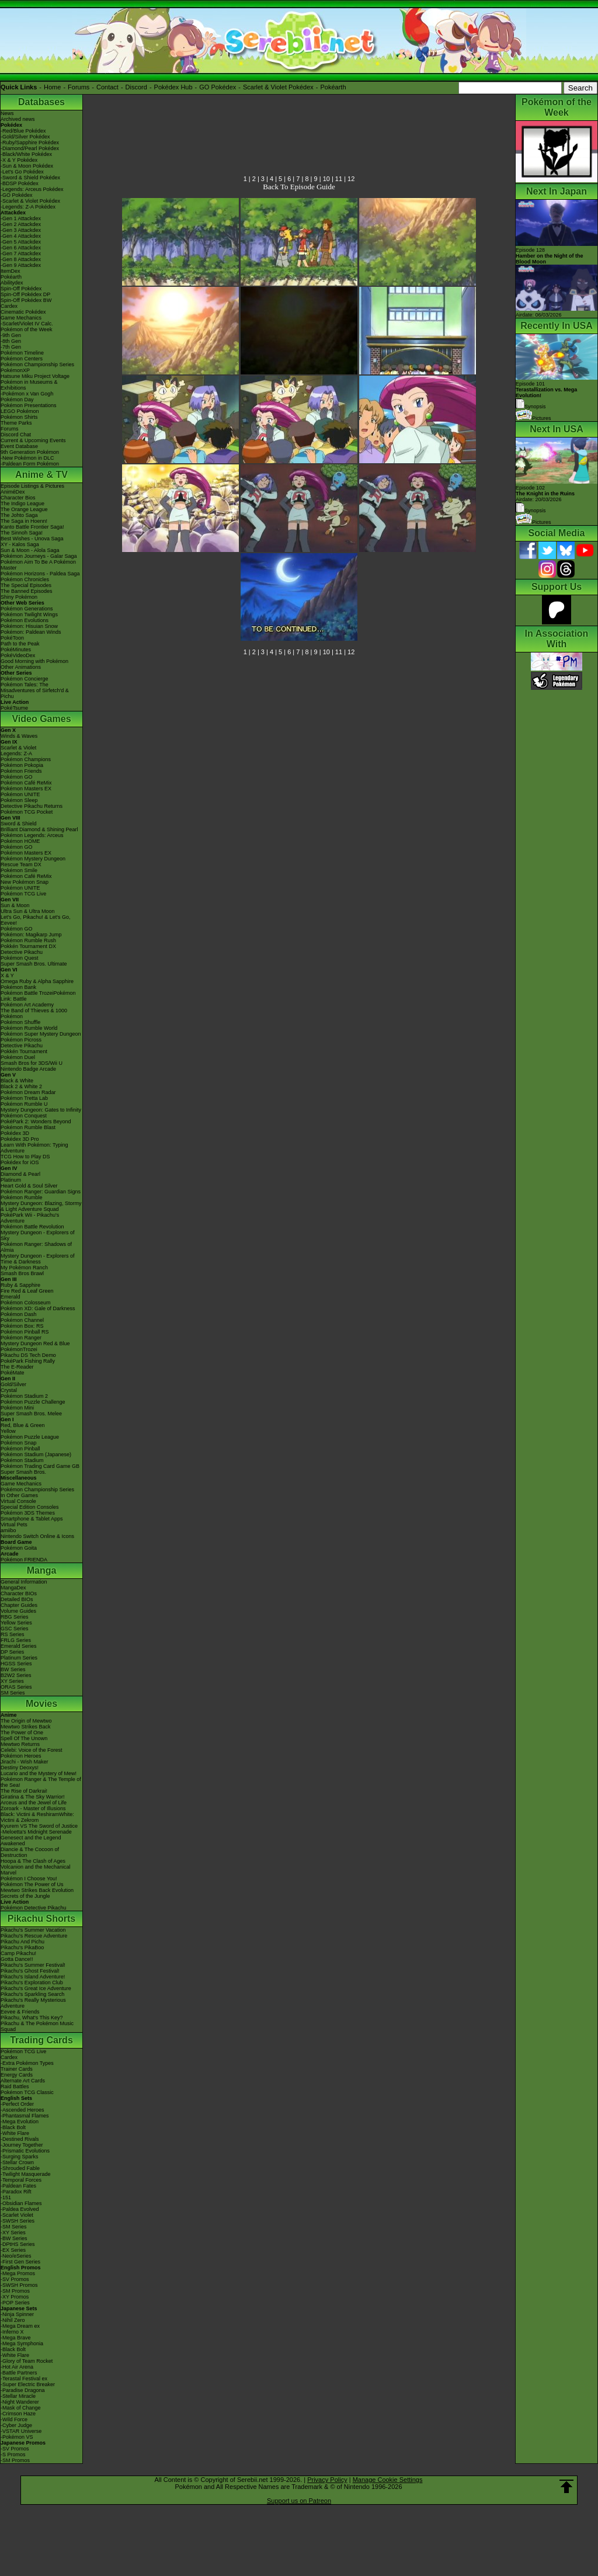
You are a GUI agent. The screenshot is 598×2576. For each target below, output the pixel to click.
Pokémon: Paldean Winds (31, 632)
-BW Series (14, 2238)
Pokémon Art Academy (27, 1005)
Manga (42, 1570)
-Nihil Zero (13, 2320)
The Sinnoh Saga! (22, 533)
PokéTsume (14, 708)
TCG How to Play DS (25, 1156)
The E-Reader (17, 1367)
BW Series (13, 1669)
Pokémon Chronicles (25, 579)
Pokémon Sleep (19, 800)
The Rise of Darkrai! (24, 1791)
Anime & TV (41, 475)
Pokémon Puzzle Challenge (33, 1402)
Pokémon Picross (21, 1040)
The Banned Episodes (27, 591)
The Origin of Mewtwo (26, 1721)
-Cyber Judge (16, 2425)
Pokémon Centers (22, 359)
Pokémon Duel (18, 1057)
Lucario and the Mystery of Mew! (39, 1773)
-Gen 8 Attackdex (21, 259)
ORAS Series (16, 1687)
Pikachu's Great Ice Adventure (36, 1988)
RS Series (13, 1634)
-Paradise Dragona (23, 2390)
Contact (107, 87)
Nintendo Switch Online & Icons (37, 1536)
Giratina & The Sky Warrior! (33, 1797)
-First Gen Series (20, 2262)
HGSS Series (16, 1664)
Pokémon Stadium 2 (24, 1396)
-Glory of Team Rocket (27, 2361)
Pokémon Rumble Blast (28, 1127)
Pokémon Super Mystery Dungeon (41, 1034)
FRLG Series (16, 1640)
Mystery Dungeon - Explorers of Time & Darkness (38, 1259)
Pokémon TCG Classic (27, 2092)
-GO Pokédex (17, 195)
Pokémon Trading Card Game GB (40, 1466)
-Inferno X (12, 2332)
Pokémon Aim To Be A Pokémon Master (38, 565)
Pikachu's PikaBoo (22, 1947)
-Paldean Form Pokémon (30, 464)
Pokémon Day (17, 399)
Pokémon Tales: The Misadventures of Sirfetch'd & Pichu (35, 690)
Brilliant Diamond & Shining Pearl (39, 829)
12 (350, 178)
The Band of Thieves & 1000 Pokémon (34, 1013)
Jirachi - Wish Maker (24, 1762)
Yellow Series (16, 1623)
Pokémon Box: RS (22, 1326)
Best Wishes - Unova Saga (32, 538)
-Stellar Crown (17, 2162)
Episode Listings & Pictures (32, 486)
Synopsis (531, 510)
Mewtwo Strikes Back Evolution (37, 1890)
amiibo (8, 1530)
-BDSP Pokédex (20, 183)
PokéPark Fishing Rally (28, 1361)
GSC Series (15, 1628)
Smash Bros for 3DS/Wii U (31, 1063)
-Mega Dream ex (20, 2326)
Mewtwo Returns (20, 1744)
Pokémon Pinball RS (25, 1332)
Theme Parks (16, 423)
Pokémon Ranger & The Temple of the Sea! (41, 1782)
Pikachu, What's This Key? (32, 2017)
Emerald (10, 1297)
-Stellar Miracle (18, 2396)
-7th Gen (11, 347)
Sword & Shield (19, 824)
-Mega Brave (16, 2338)
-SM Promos (15, 2291)
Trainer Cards (17, 2069)
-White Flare (15, 2133)
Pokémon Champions (26, 759)
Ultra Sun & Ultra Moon (28, 911)
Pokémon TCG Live (23, 894)
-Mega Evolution (20, 2121)
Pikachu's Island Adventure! (33, 1977)
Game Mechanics (21, 318)
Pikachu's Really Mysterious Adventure (33, 2003)
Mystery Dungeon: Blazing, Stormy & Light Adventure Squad (41, 1206)
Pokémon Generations (27, 609)
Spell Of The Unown (24, 1738)
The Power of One (22, 1732)
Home (52, 87)
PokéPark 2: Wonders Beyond (36, 1121)
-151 (6, 2197)
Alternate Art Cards (23, 2081)
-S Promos (13, 2454)
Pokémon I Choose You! (29, 1878)
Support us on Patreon (299, 2500)
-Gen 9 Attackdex (21, 265)
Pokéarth (333, 87)
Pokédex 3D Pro (20, 1139)
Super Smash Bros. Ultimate (34, 964)
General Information (24, 1582)
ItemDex (10, 271)
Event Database (19, 446)
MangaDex (13, 1588)
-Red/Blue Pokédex (23, 131)
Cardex (9, 306)
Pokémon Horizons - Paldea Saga (40, 574)
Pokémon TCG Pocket (27, 812)
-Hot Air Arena (17, 2367)
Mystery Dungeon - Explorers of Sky (38, 1235)
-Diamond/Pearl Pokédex (30, 148)
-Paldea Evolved (20, 2209)
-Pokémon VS (17, 2437)
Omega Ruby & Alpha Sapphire (37, 981)
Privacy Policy (327, 2479)
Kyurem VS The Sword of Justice (39, 1826)
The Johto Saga (19, 515)
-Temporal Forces (21, 2180)
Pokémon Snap (19, 1443)
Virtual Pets (14, 1524)
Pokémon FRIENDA (24, 1560)
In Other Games (19, 1495)
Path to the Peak (20, 644)
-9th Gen (11, 335)
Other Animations (21, 667)
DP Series (12, 1652)
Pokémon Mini (17, 1408)
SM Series (13, 1693)
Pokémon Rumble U (24, 1104)
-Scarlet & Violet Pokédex (30, 201)
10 (326, 178)
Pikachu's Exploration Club (32, 1982)
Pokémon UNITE (20, 794)
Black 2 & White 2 (21, 1086)
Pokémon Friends (21, 771)
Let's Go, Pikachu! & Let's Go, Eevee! (36, 920)
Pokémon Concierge (24, 679)
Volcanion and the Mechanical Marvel (36, 1870)
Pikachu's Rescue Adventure (34, 1936)
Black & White (17, 1081)
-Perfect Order (17, 2104)
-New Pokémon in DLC (27, 458)
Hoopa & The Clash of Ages (33, 1861)
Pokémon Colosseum (26, 1303)
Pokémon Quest (20, 958)
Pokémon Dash (19, 1314)
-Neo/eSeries (16, 2256)
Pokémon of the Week (26, 329)
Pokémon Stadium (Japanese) (36, 1454)
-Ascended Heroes (22, 2110)
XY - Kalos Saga (20, 544)
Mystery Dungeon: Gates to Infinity (41, 1110)
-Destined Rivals (20, 2139)
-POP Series (15, 2303)
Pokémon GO (17, 777)
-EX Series (13, 2250)
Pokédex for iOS (20, 1162)
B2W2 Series (16, 1675)
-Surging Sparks (20, 2157)
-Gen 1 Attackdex (21, 218)
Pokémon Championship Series (37, 364)
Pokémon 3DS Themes (28, 1513)
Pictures (533, 418)
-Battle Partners (19, 2373)
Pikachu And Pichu (22, 1942)
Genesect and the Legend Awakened (31, 1840)
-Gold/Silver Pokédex (25, 137)
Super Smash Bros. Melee (31, 1414)
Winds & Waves (19, 736)
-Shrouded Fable (20, 2168)
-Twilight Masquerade (26, 2174)
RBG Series (15, 1617)
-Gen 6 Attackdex (21, 248)
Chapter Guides (19, 1605)
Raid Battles (15, 2086)
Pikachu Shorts (41, 1919)
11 (338, 178)
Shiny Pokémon (19, 597)
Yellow (8, 1431)
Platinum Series (19, 1658)
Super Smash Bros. (23, 1472)
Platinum (11, 1180)
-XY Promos (15, 2297)
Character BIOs (19, 1593)
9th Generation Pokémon (30, 452)
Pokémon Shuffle (20, 1022)
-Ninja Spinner (17, 2314)
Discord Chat (16, 435)
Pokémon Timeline (22, 353)
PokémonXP (15, 370)
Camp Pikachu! (18, 1953)
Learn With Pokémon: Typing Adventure (34, 1148)
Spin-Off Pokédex (21, 288)
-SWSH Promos (19, 2285)
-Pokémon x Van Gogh (27, 394)
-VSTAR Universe (21, 2431)
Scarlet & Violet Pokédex (278, 87)
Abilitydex (12, 283)
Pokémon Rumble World (29, 1028)
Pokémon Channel (22, 1320)
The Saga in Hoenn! (24, 521)
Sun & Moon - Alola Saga (30, 550)
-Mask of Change (21, 2408)
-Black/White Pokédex (26, 154)
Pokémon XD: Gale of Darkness (38, 1308)
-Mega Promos (18, 2273)
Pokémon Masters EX (26, 788)
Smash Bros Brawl (22, 1273)
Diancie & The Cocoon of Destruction (30, 1852)
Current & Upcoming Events (33, 440)
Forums (78, 87)
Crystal (9, 1390)
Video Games (41, 719)
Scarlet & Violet (18, 748)
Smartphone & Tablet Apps (31, 1519)
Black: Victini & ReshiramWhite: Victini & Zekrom (37, 1817)
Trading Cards (41, 2040)
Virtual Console (18, 1501)
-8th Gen (11, 341)
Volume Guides (18, 1611)
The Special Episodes (26, 585)
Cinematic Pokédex (23, 312)
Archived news (18, 119)
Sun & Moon (15, 905)
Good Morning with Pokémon (34, 661)
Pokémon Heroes (21, 1756)
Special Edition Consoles (30, 1507)
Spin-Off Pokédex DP (25, 294)
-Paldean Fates (18, 2186)
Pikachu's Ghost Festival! (30, 1971)
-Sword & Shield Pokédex (30, 177)
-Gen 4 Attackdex (21, 236)
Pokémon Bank (18, 987)
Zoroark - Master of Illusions (33, 1808)
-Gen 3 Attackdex (21, 230)
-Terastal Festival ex (24, 2378)
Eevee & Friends (20, 2012)
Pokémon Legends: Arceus (32, 835)
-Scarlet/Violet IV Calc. (27, 324)
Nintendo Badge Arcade (28, 1069)
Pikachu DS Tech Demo (28, 1355)
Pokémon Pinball (20, 1449)
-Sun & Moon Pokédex (27, 166)
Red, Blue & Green (23, 1425)
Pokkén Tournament (24, 1051)
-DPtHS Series (18, 2244)
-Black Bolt (13, 2127)
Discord (136, 87)
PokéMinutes (16, 649)
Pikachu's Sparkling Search (32, 1994)
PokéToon (12, 638)
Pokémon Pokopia (22, 765)
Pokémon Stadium (22, 1460)
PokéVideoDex (18, 655)
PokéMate (13, 1373)
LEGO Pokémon (20, 411)
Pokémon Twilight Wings (29, 614)
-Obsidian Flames (21, 2203)
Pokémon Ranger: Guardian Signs (41, 1192)
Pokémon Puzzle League (30, 1437)
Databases (41, 102)
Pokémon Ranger (21, 1338)
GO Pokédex (217, 87)
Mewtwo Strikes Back (26, 1727)
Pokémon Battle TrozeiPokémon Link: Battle (38, 996)
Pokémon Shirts (19, 417)
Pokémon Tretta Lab (24, 1098)
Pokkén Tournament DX (28, 946)
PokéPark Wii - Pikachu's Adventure (30, 1218)
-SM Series (14, 2227)
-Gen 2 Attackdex (21, 224)
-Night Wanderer (20, 2402)
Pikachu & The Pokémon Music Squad (37, 2026)
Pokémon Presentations (29, 405)
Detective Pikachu (22, 952)
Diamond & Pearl (20, 1174)
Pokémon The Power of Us (32, 1884)
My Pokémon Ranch (24, 1267)
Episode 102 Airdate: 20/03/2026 (545, 493)
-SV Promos (15, 2279)
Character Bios (18, 498)
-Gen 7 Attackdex (21, 253)
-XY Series (13, 2232)
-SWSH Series (17, 2221)
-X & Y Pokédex (19, 160)
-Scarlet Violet (17, 2215)
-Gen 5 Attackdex (21, 242)
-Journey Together (22, 2145)
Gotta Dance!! (17, 1959)
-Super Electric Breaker (28, 2384)
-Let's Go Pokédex (22, 172)
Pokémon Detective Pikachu (34, 1908)
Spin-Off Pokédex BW (26, 300)
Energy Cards (17, 2075)
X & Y (7, 975)
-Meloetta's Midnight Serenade (36, 1832)
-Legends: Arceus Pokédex (32, 189)
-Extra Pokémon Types (27, 2063)
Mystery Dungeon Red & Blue (35, 1343)
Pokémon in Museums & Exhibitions (29, 385)
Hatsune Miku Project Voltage (35, 376)
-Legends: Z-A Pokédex (28, 207)
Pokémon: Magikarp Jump (31, 935)
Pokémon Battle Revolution (32, 1227)
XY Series (12, 1681)
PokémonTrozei (19, 1349)
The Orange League (24, 509)
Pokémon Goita (19, 1548)
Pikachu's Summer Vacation (33, 1930)
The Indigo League (22, 503)
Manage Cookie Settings (388, 2479)
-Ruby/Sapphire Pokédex (30, 142)
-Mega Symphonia (22, 2343)
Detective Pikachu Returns (31, 806)
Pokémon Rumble (22, 1197)
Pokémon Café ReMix (26, 783)
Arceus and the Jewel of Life (34, 1803)
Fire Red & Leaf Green (27, 1291)
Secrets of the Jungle (25, 1896)
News (7, 113)
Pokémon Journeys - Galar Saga (39, 556)
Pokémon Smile (19, 870)
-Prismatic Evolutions (25, 2151)
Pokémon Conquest (24, 1116)
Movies (41, 1704)
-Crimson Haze (18, 2414)
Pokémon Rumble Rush (28, 940)
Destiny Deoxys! (20, 1767)
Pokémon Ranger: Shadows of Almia (36, 1247)
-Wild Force (14, 2419)
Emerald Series (19, 1646)
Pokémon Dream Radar (28, 1092)
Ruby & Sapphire (20, 1285)
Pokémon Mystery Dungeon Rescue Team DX (33, 861)
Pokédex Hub (173, 87)
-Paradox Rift (16, 2192)
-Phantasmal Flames (25, 2116)
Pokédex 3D (15, 1133)
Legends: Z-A (16, 753)
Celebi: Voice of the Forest (31, 1750)
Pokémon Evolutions (24, 620)
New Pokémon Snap (24, 882)
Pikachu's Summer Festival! (33, 1965)
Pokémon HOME (20, 841)
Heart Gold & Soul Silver (29, 1186)
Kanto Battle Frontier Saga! (32, 527)
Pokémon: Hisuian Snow (29, 626)
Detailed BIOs (17, 1599)
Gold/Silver (13, 1384)
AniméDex (13, 492)
